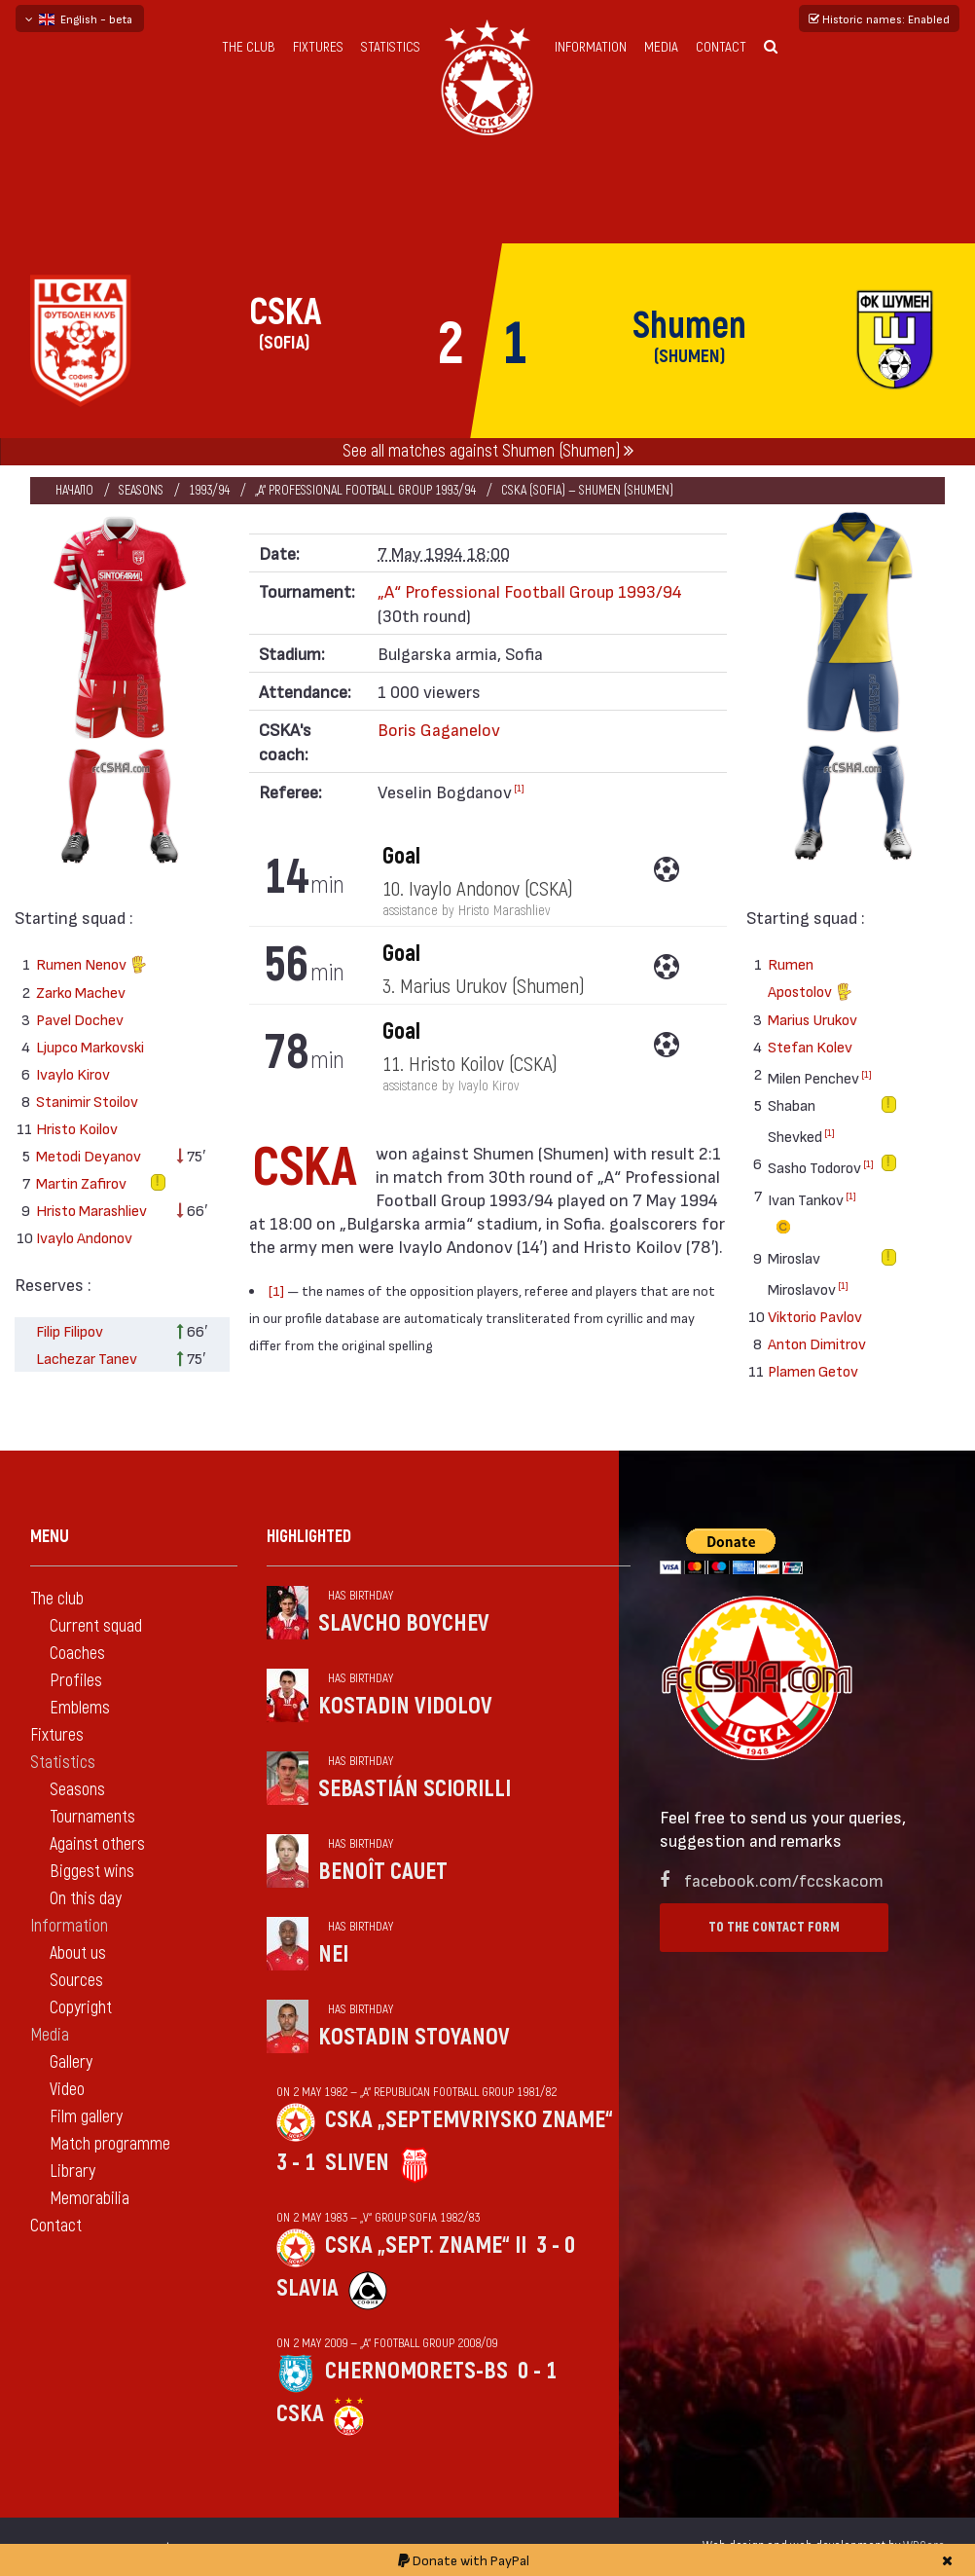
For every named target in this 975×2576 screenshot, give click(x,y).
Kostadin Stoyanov (414, 2037)
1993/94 (209, 490)
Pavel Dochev (80, 1019)
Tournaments (92, 1817)
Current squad (96, 1626)
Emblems (80, 1708)
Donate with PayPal (463, 2560)
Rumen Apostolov (810, 980)
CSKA (300, 2414)
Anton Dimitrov (817, 1343)
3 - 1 (295, 2163)
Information (591, 47)
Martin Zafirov (81, 1182)
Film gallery (86, 2117)
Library (72, 2171)
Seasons (141, 490)
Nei (333, 1954)
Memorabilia (89, 2199)
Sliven (357, 2163)
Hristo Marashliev (91, 1209)
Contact (721, 47)
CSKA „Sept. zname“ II (425, 2245)
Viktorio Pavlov (815, 1315)
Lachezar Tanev (86, 1357)
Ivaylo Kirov (73, 1073)
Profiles (76, 1681)
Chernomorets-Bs (416, 2371)
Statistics (390, 47)
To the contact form (774, 1927)
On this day (86, 1899)
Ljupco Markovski (90, 1046)
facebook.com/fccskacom (784, 1879)
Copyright (81, 2008)
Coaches (77, 1653)
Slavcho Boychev (403, 1623)
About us (78, 1953)
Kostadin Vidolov (405, 1706)
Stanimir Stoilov (87, 1100)
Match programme (110, 2144)
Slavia (307, 2288)
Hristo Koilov (77, 1128)
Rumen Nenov (91, 966)
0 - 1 (537, 2371)
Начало (74, 490)
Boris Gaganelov (439, 728)
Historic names (879, 18)
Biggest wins (92, 1871)
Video (67, 2090)
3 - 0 (555, 2245)
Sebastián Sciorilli (414, 1789)
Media (661, 47)
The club (248, 47)
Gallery (71, 2062)
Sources (76, 1980)
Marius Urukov (812, 1019)
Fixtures (318, 47)
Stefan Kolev (810, 1046)
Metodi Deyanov (88, 1155)
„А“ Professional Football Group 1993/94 (365, 490)
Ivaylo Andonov (84, 1237)
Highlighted (309, 1537)
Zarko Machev (81, 991)
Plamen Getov (813, 1370)
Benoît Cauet (383, 1872)
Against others (97, 1844)
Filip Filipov (69, 1330)
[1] (519, 787)
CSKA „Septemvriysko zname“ (469, 2120)
